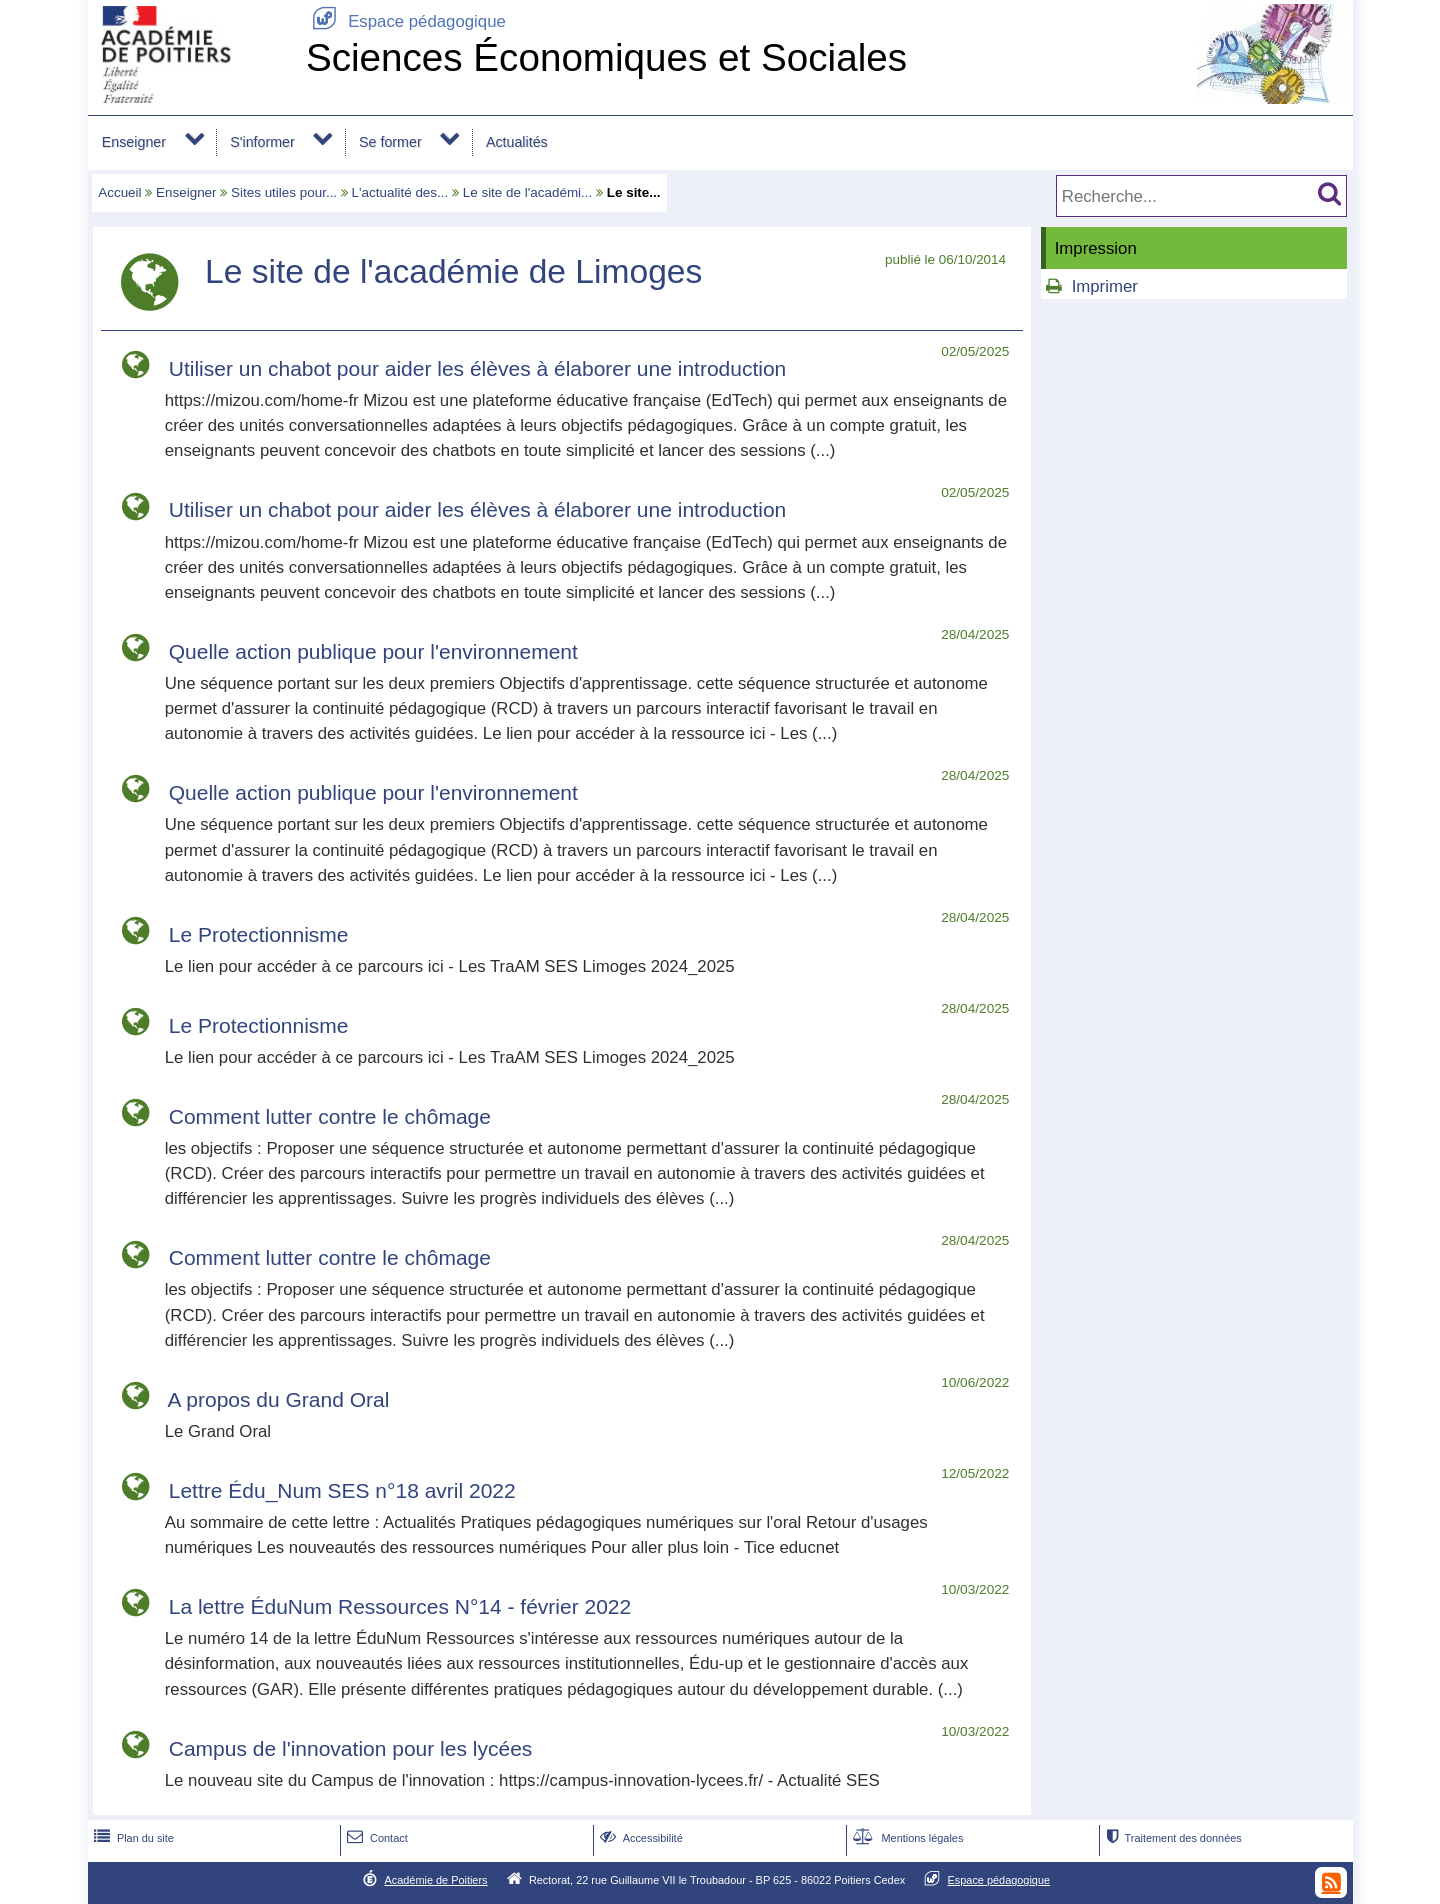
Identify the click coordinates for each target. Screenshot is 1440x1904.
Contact (375, 1838)
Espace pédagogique (406, 21)
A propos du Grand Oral (279, 1399)
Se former (390, 142)
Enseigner (134, 142)
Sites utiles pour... (284, 192)
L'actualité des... (400, 192)
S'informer (262, 142)
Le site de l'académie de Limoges (453, 271)
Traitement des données (1171, 1838)
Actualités (517, 142)
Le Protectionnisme (259, 934)
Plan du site (132, 1838)
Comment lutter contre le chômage (330, 1116)
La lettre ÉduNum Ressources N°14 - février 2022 (400, 1606)
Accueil (119, 192)
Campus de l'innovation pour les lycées (351, 1748)
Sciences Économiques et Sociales (606, 57)
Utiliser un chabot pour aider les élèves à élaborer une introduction (478, 368)
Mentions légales (906, 1838)
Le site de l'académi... (528, 192)
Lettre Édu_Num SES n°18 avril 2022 (342, 1490)
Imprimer (1105, 286)
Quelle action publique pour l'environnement (373, 651)
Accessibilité (639, 1838)
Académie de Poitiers (435, 1880)
